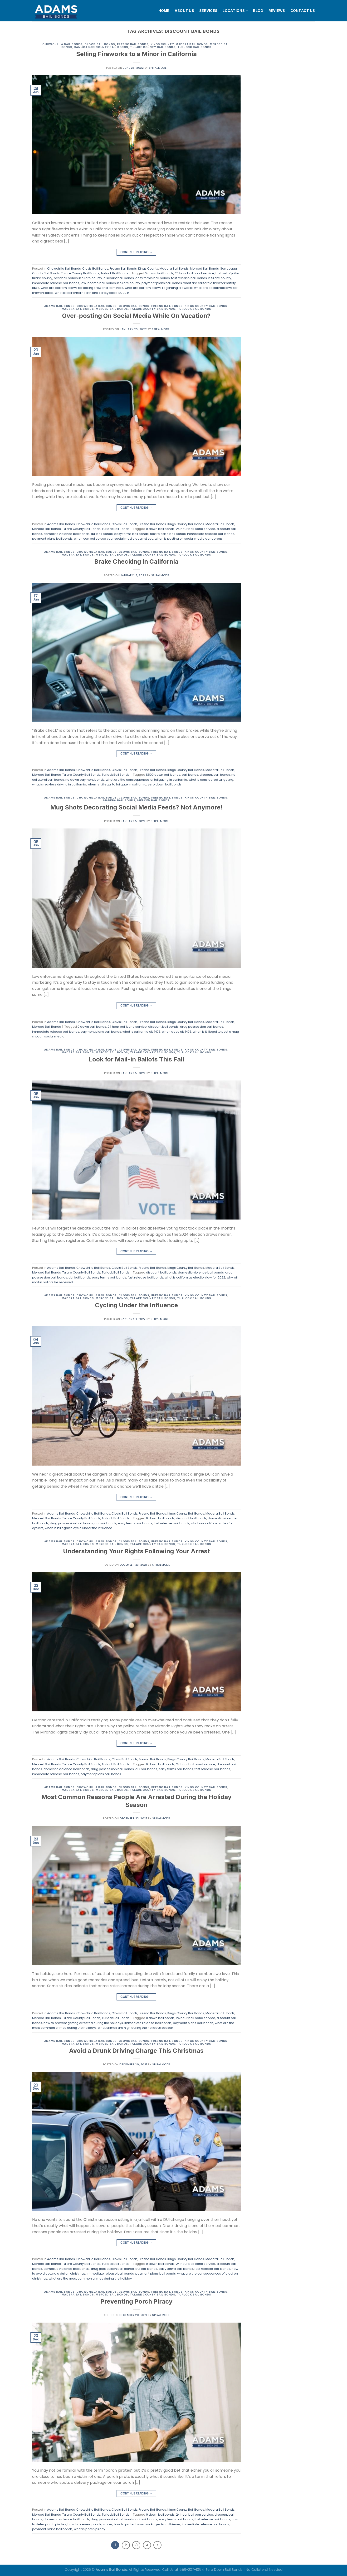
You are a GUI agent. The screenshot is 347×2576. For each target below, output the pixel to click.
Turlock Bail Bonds (194, 47)
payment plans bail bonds (162, 283)
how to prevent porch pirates (90, 2524)
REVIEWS (277, 11)
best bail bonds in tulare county (78, 278)
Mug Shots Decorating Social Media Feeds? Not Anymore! (136, 807)
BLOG (258, 11)
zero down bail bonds (164, 784)
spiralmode (158, 68)
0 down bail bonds (159, 273)
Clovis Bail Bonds (99, 44)
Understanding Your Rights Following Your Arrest (136, 1551)
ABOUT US (184, 11)
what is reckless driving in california (59, 784)
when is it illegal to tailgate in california (117, 784)
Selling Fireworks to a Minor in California (136, 54)
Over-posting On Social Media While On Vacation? (136, 315)
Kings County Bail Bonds (206, 306)
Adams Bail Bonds (59, 306)
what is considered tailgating (211, 780)
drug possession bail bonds (201, 1027)
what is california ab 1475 (141, 1032)
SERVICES (208, 11)
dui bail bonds (102, 534)
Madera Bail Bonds (192, 44)
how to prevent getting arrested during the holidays (83, 2023)
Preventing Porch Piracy (136, 2301)
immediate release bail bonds (55, 283)
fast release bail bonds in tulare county (201, 278)
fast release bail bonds (168, 534)
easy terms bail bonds (152, 278)
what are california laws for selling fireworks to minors (82, 288)
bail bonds (190, 775)
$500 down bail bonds (163, 775)
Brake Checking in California (136, 561)
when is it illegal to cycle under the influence (78, 1528)
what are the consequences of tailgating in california (146, 780)
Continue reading (136, 252)
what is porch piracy (89, 2529)
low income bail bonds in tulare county (110, 283)
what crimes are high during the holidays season (135, 2028)
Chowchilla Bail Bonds (62, 44)
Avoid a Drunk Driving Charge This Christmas (136, 2050)
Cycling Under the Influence (136, 1305)
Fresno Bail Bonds (133, 44)
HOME (163, 11)
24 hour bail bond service (194, 273)
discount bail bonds (118, 278)
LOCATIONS (235, 10)
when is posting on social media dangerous (189, 539)
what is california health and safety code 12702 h (92, 293)
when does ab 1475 (176, 1032)
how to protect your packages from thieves (147, 2524)
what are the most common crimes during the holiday (90, 2278)
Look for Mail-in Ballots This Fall (136, 1059)
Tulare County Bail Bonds (152, 47)
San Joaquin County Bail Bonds (101, 47)
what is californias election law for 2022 (195, 1277)
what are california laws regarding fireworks (159, 288)
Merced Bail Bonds (204, 268)
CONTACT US (302, 11)
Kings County (162, 44)
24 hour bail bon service (194, 2515)
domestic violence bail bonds (66, 534)
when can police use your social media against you (113, 539)
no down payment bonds (84, 780)
